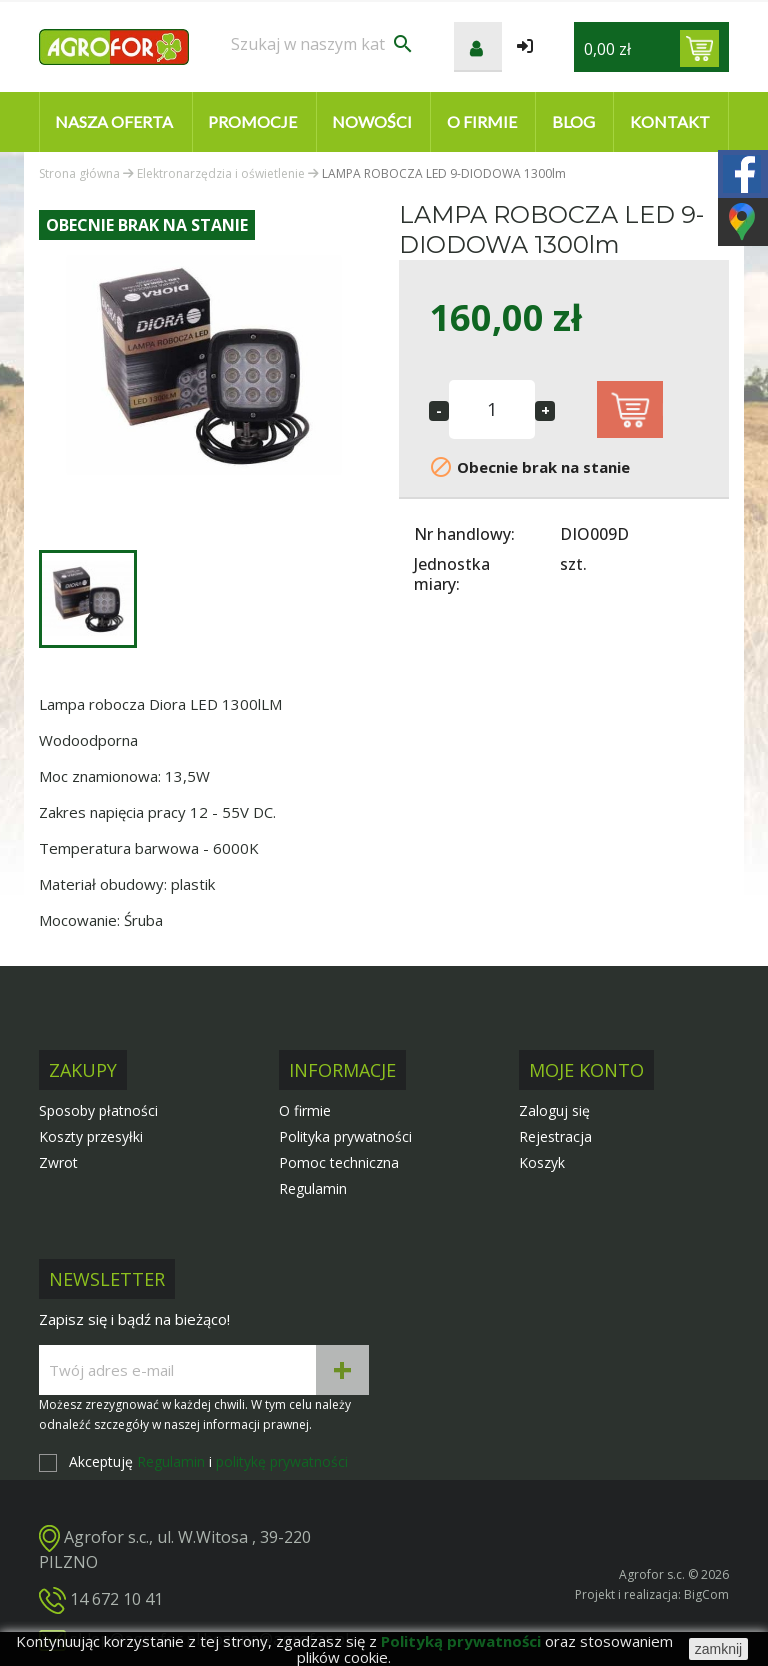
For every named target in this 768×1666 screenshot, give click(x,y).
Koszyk (542, 1162)
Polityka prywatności (345, 1136)
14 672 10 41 (116, 1599)
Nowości (372, 121)
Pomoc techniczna (339, 1162)
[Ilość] (492, 409)
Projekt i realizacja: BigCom (652, 1594)
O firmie (482, 121)
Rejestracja (555, 1136)
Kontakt (670, 121)
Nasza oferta (114, 121)
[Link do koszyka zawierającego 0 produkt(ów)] (699, 48)
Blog (573, 121)
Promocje (252, 121)
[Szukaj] (323, 44)
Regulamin (313, 1188)
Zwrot (58, 1162)
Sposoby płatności (98, 1110)
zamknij (718, 1649)
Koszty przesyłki (91, 1136)
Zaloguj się (554, 1110)
